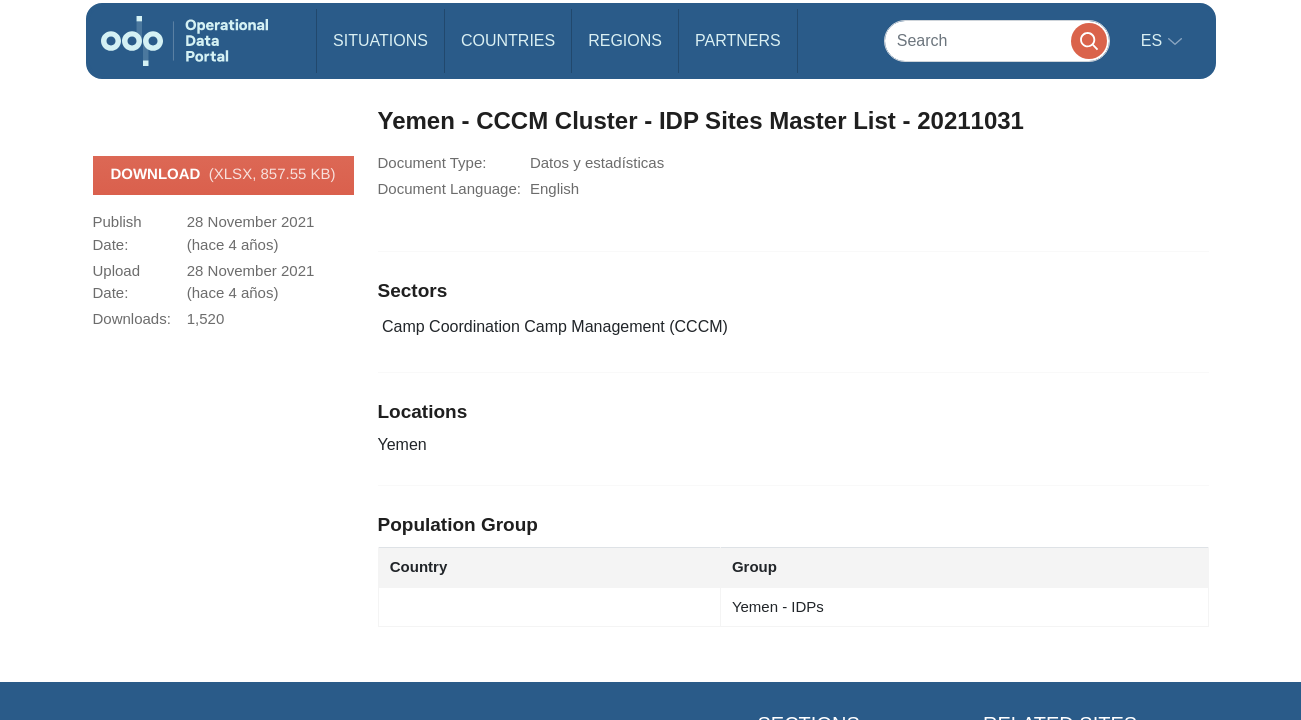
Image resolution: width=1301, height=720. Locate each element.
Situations (380, 40)
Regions (625, 40)
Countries (508, 40)
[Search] (997, 40)
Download (222, 175)
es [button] (1154, 40)
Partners (738, 40)
